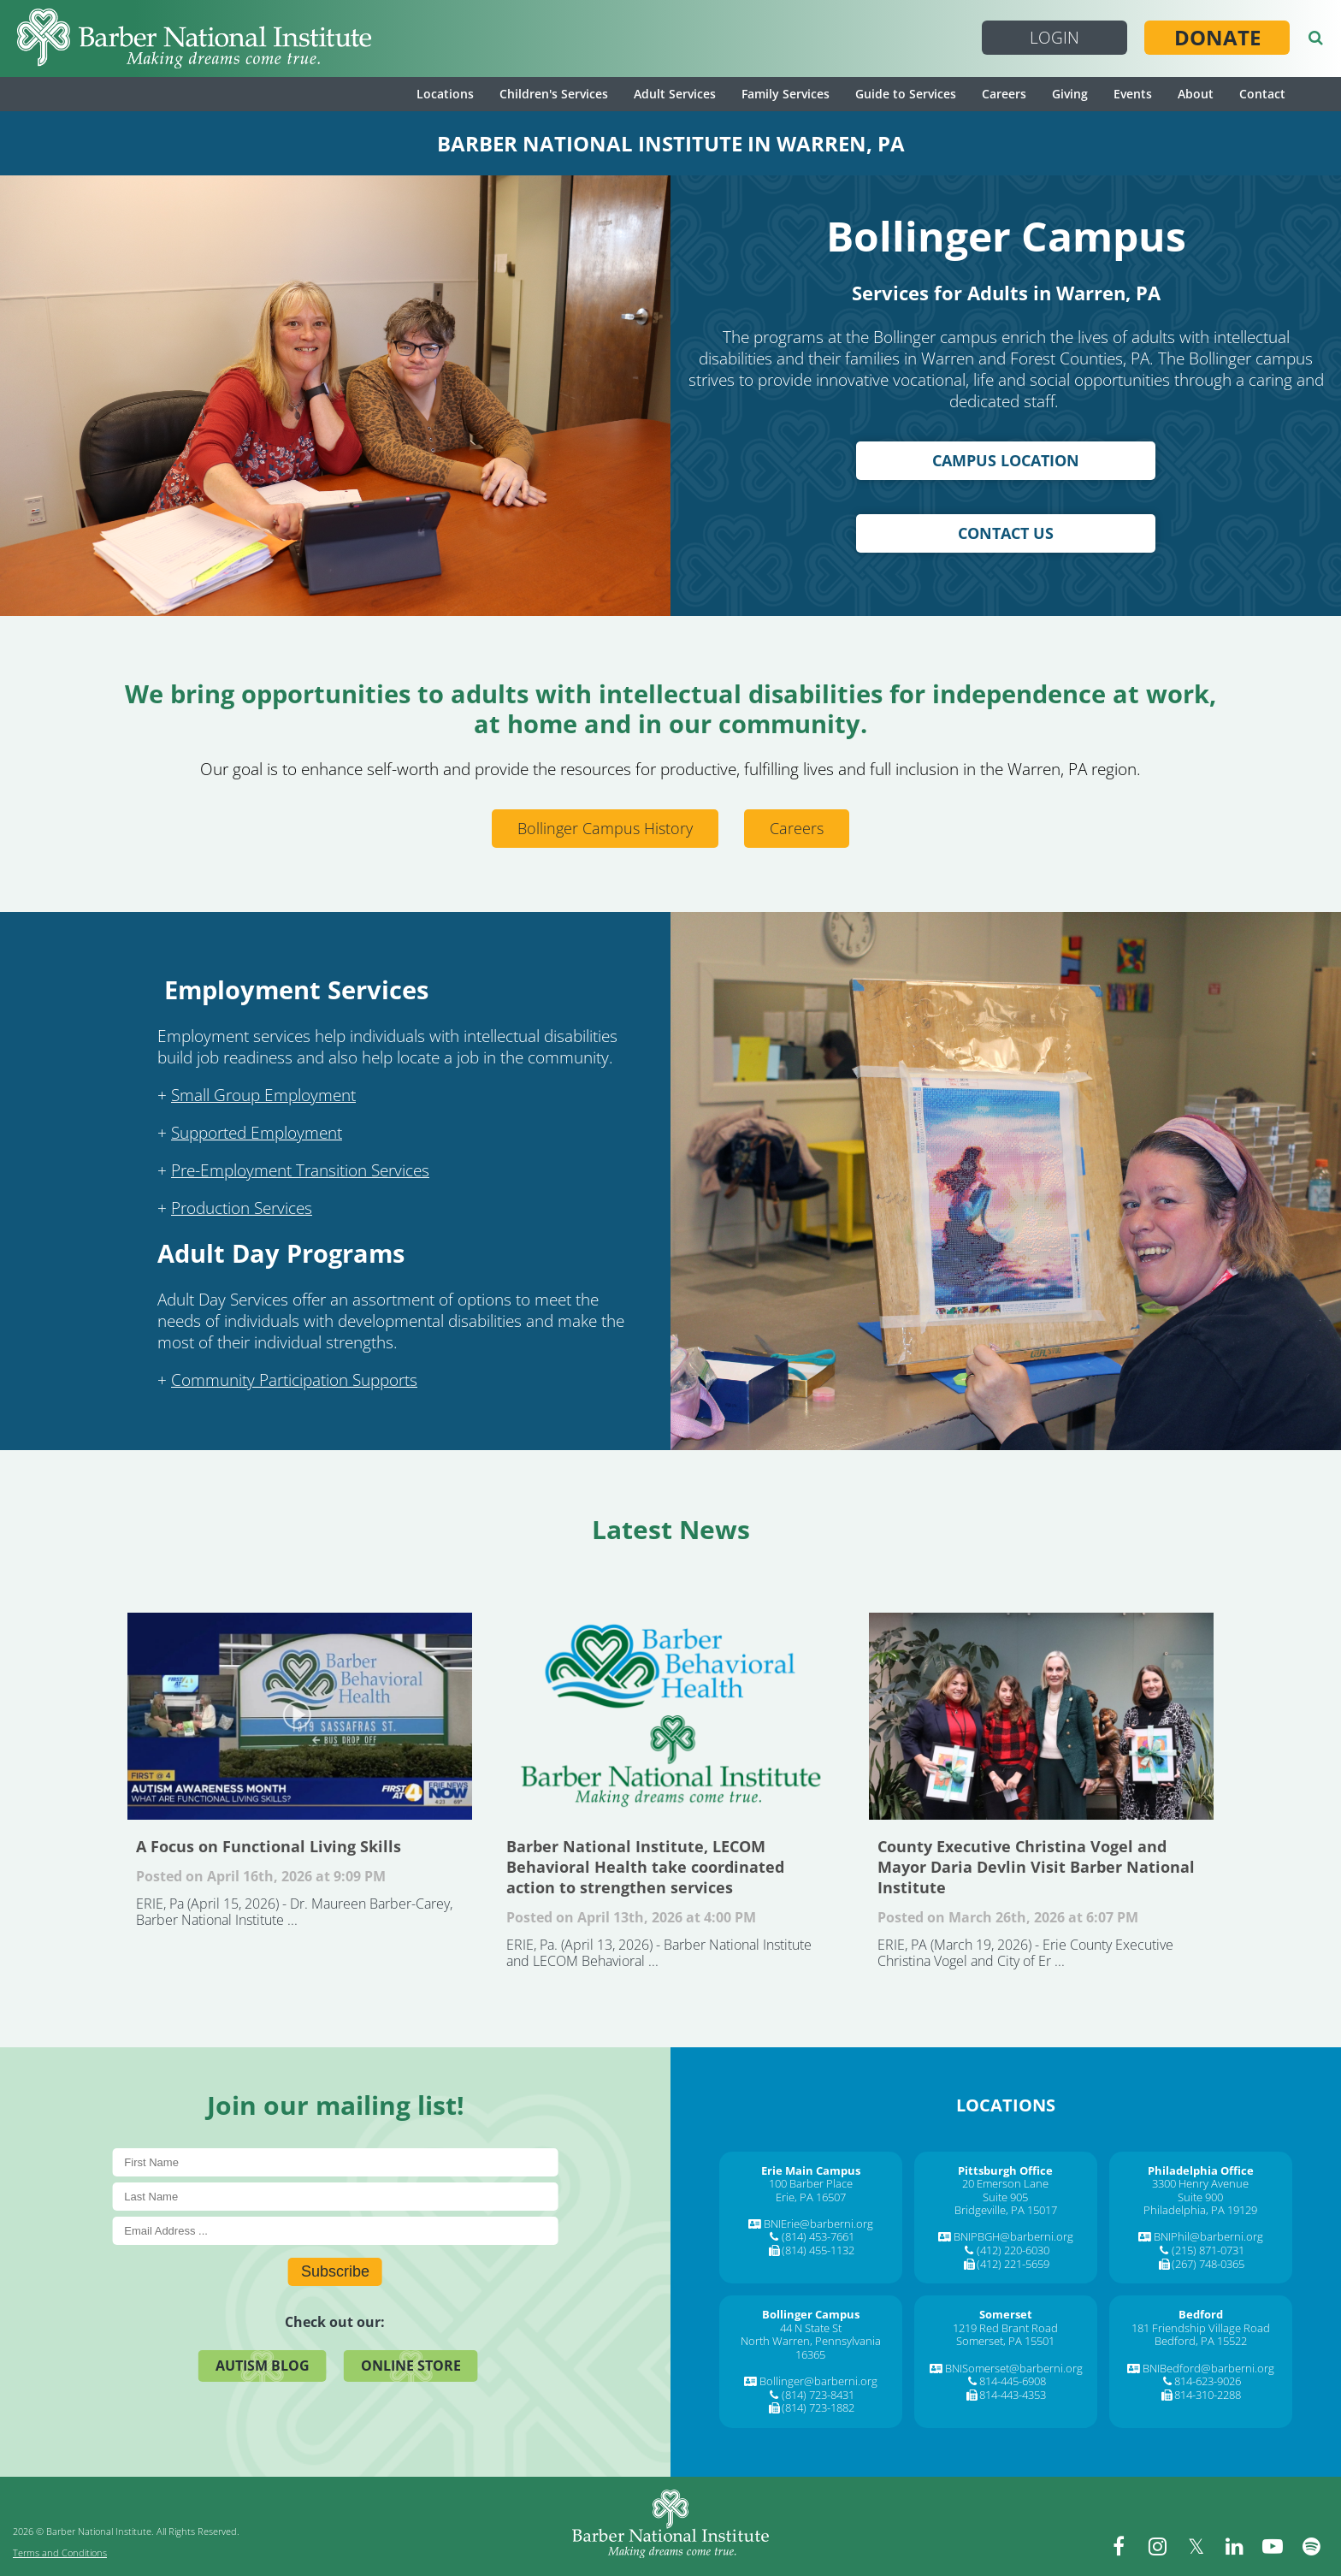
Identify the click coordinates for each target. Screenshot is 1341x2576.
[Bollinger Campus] (811, 2314)
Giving (1070, 94)
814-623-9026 (1207, 2381)
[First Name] (335, 2162)
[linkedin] (1234, 2546)
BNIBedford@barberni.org (1208, 2368)
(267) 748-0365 (1208, 2263)
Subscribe (335, 2271)
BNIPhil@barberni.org (1208, 2236)
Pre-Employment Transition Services (300, 1170)
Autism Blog (263, 2365)
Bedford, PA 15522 (1201, 2340)
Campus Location (1005, 460)
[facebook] (1119, 2546)
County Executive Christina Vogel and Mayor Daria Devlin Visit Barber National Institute (1041, 1716)
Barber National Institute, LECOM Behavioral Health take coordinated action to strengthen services (670, 1716)
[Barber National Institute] (194, 38)
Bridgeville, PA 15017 (1005, 2210)
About (1196, 94)
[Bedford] (1201, 2314)
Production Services (241, 1208)
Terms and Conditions (60, 2552)
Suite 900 (1200, 2197)
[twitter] (1196, 2546)
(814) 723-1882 (818, 2407)
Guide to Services (905, 94)
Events (1133, 94)
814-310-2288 (1207, 2394)
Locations (445, 94)
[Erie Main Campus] (810, 2170)
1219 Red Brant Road (1005, 2328)
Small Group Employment (263, 1095)
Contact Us (1006, 533)
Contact (1262, 94)
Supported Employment (256, 1133)
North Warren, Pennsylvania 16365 (811, 2347)
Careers (1004, 94)
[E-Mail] (335, 2231)
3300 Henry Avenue (1200, 2183)
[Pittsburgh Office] (1005, 2170)
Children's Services (553, 94)
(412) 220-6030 (1013, 2250)
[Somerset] (1005, 2314)
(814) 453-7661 (818, 2236)
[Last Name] (335, 2196)
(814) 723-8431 (818, 2394)
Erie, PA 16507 (811, 2197)
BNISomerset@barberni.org (1014, 2368)
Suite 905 (1005, 2197)
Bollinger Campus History (605, 828)
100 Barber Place (811, 2183)
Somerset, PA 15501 (1005, 2340)
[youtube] (1272, 2546)
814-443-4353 (1012, 2394)
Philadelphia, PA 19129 (1200, 2210)
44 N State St (811, 2328)
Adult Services (675, 94)
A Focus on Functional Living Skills (299, 1716)
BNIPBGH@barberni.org (1013, 2236)
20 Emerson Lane (1005, 2183)
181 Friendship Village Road (1200, 2328)
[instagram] (1157, 2546)
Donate (1217, 37)
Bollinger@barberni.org (818, 2381)
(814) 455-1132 (818, 2250)
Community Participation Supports (294, 1380)
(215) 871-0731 (1208, 2250)
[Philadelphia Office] (1201, 2170)
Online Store (411, 2365)
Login (1054, 38)
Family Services (785, 94)
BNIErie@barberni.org (818, 2223)
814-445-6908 (1012, 2381)
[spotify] (1311, 2546)
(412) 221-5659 (1013, 2263)
